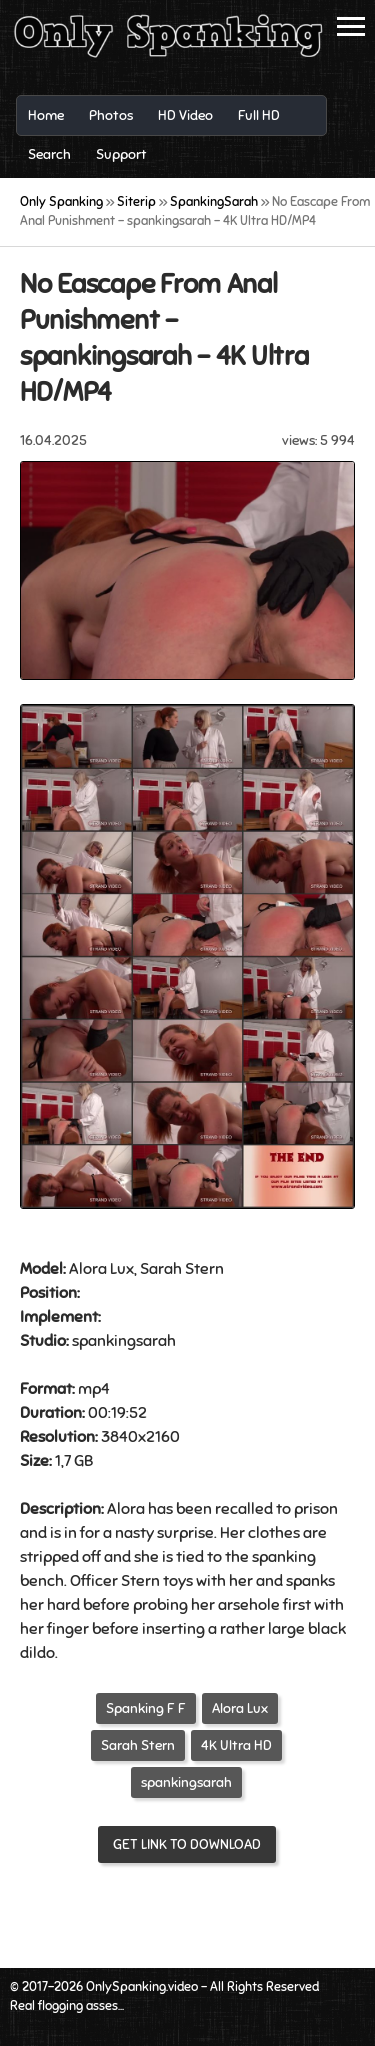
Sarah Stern (138, 1745)
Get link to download (187, 1844)
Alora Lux (240, 1708)
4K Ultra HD (236, 1745)
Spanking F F (146, 1708)
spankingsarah (186, 1782)
